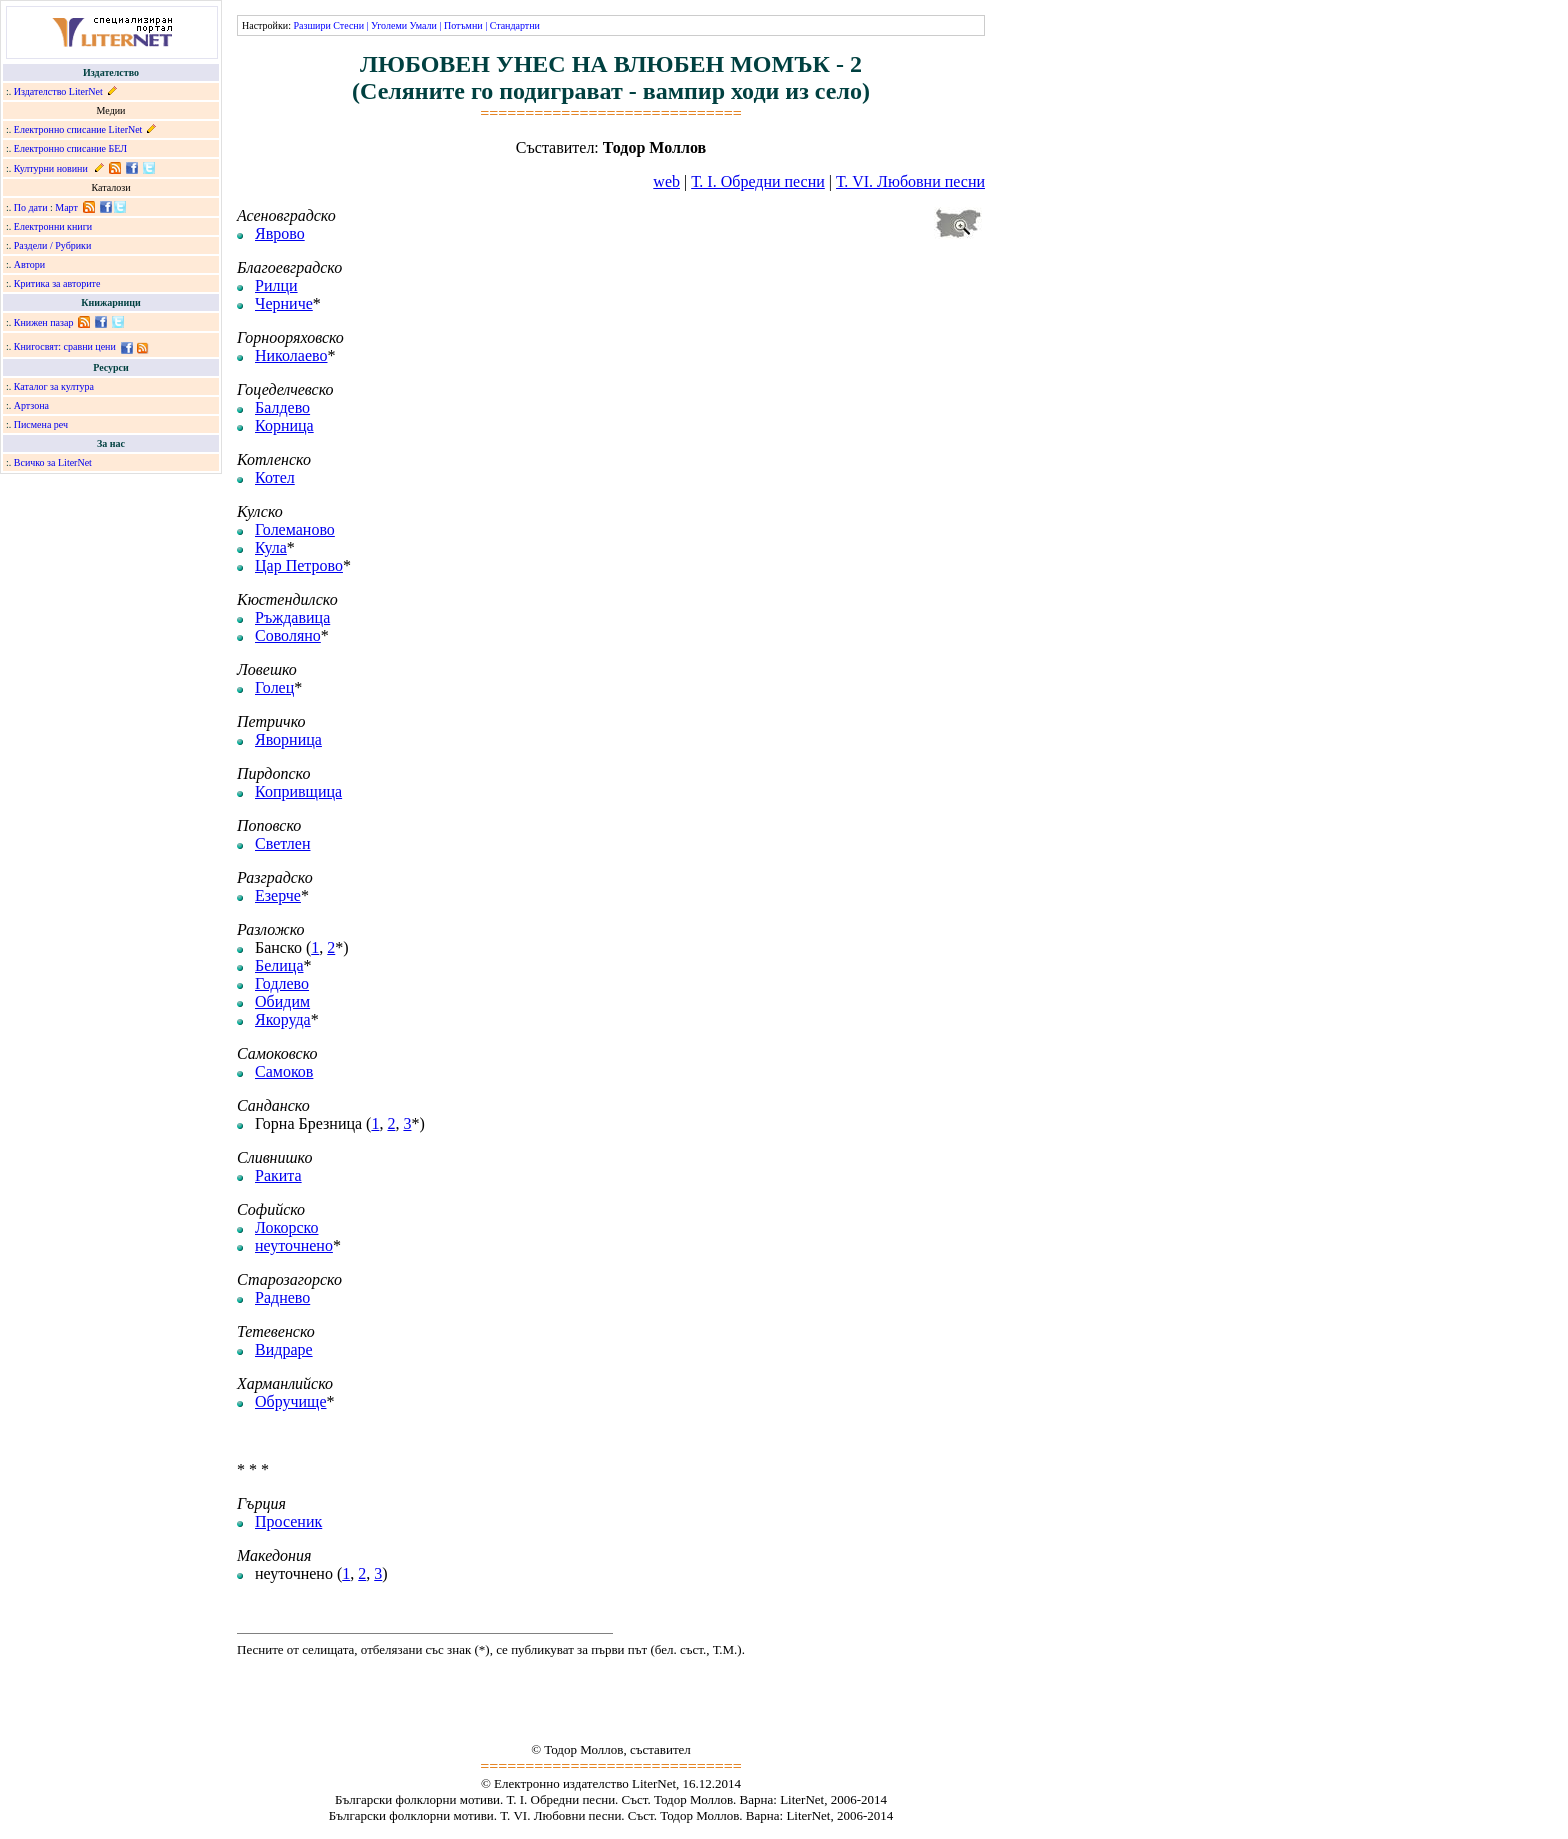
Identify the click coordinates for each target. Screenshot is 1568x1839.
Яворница (288, 739)
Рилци (276, 285)
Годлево (282, 983)
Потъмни (463, 25)
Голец (274, 687)
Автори (29, 264)
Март (66, 207)
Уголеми (389, 25)
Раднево (282, 1297)
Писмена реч (41, 424)
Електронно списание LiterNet (78, 129)
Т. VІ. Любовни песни (910, 181)
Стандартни (515, 25)
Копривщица (298, 791)
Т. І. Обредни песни (758, 181)
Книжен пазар (44, 322)
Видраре (284, 1349)
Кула (271, 547)
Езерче (278, 895)
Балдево (282, 407)
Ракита (278, 1175)
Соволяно (288, 635)
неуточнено (294, 1245)
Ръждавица (292, 617)
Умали (423, 25)
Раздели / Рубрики (53, 245)
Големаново (295, 529)
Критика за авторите (57, 283)
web (666, 181)
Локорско (286, 1227)
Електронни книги (53, 226)
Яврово (280, 233)
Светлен (282, 843)
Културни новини (51, 168)
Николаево (291, 355)
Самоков (284, 1071)
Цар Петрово (299, 565)
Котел (275, 477)
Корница (284, 425)
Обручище (291, 1401)
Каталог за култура (54, 386)
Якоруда (283, 1019)
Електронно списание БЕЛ (70, 148)
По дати (31, 207)
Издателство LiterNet (58, 91)
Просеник (288, 1521)
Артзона (31, 405)
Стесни (348, 25)
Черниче (284, 303)
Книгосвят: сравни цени (65, 346)
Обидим (282, 1001)
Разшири (311, 25)
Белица (279, 965)
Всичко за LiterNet (53, 462)
